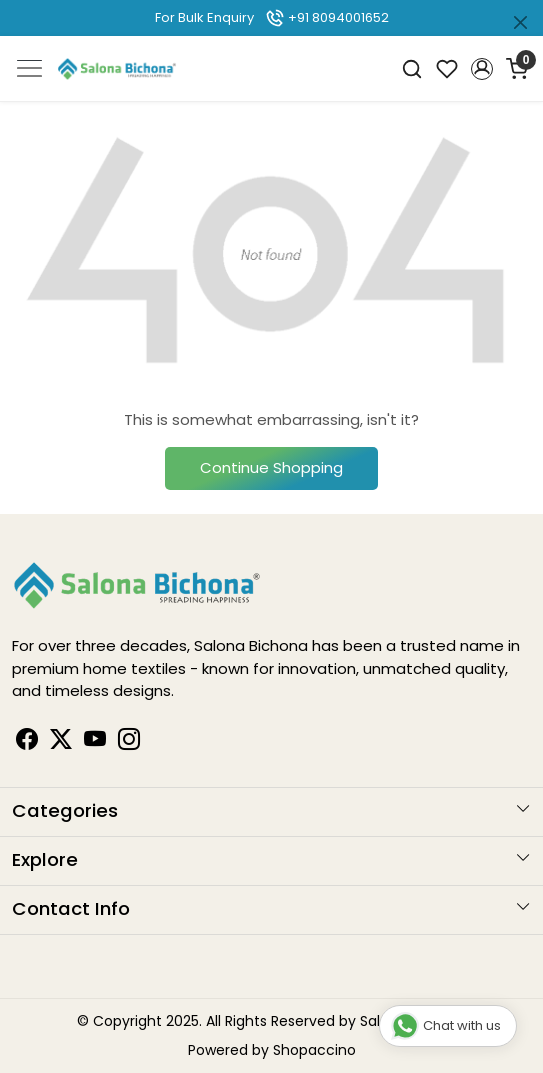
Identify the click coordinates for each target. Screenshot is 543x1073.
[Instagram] (129, 742)
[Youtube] (95, 742)
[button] (481, 69)
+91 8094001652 (327, 17)
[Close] (520, 22)
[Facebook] (27, 742)
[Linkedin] (61, 742)
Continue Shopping (271, 467)
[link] (412, 68)
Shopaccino (314, 1050)
